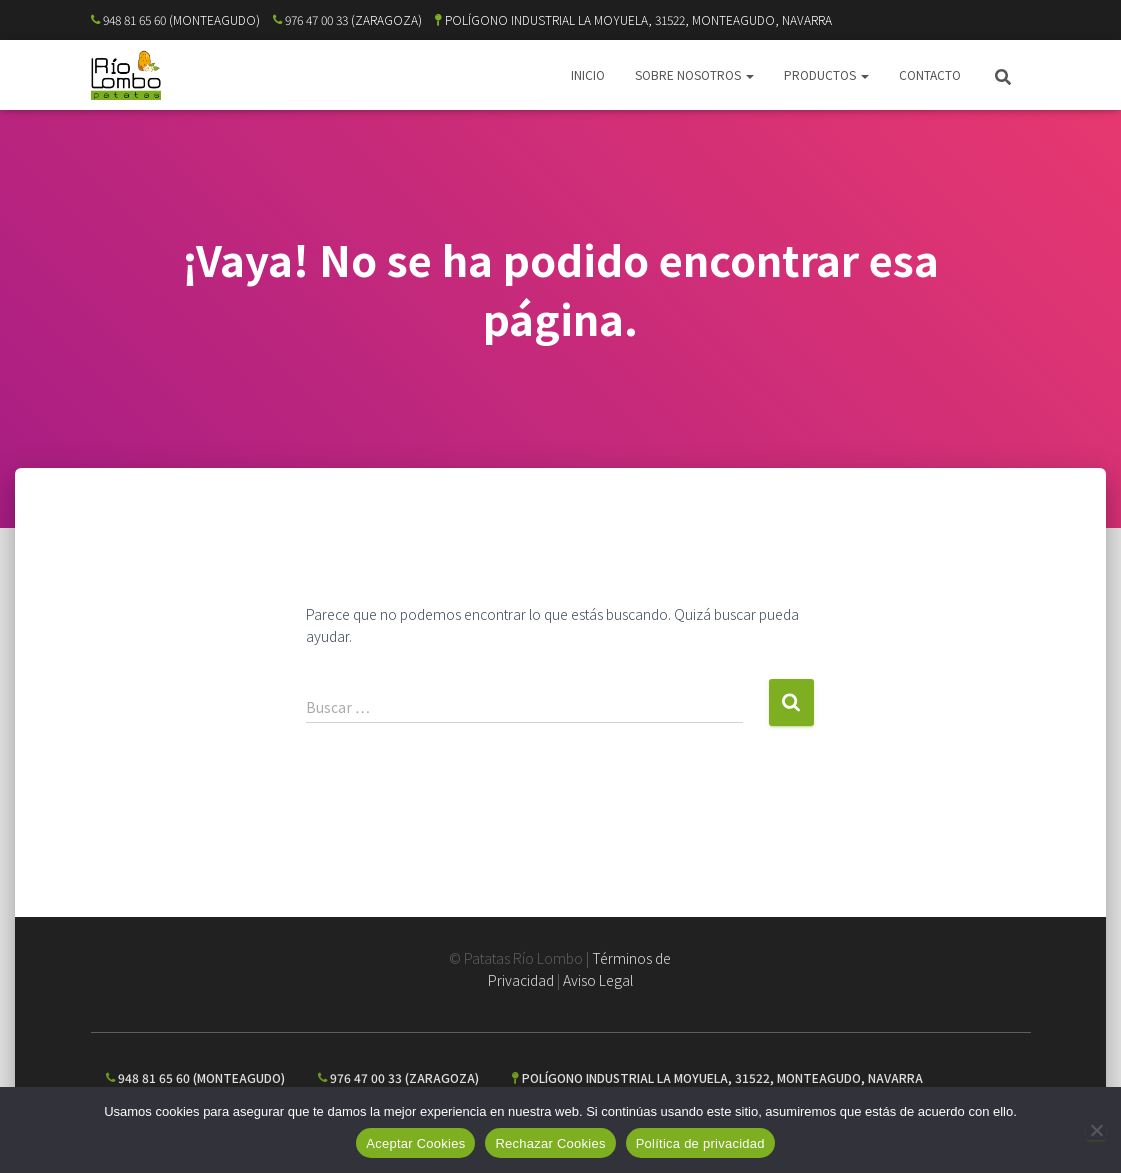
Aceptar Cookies (415, 1143)
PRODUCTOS (826, 74)
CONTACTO (930, 74)
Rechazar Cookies (550, 1143)
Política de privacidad (700, 1143)
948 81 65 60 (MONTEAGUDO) (175, 19)
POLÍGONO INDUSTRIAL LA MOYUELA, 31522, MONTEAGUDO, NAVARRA (633, 19)
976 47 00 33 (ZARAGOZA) (347, 19)
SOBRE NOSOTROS (694, 74)
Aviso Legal (598, 980)
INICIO (588, 74)
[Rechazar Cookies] (1096, 1130)
